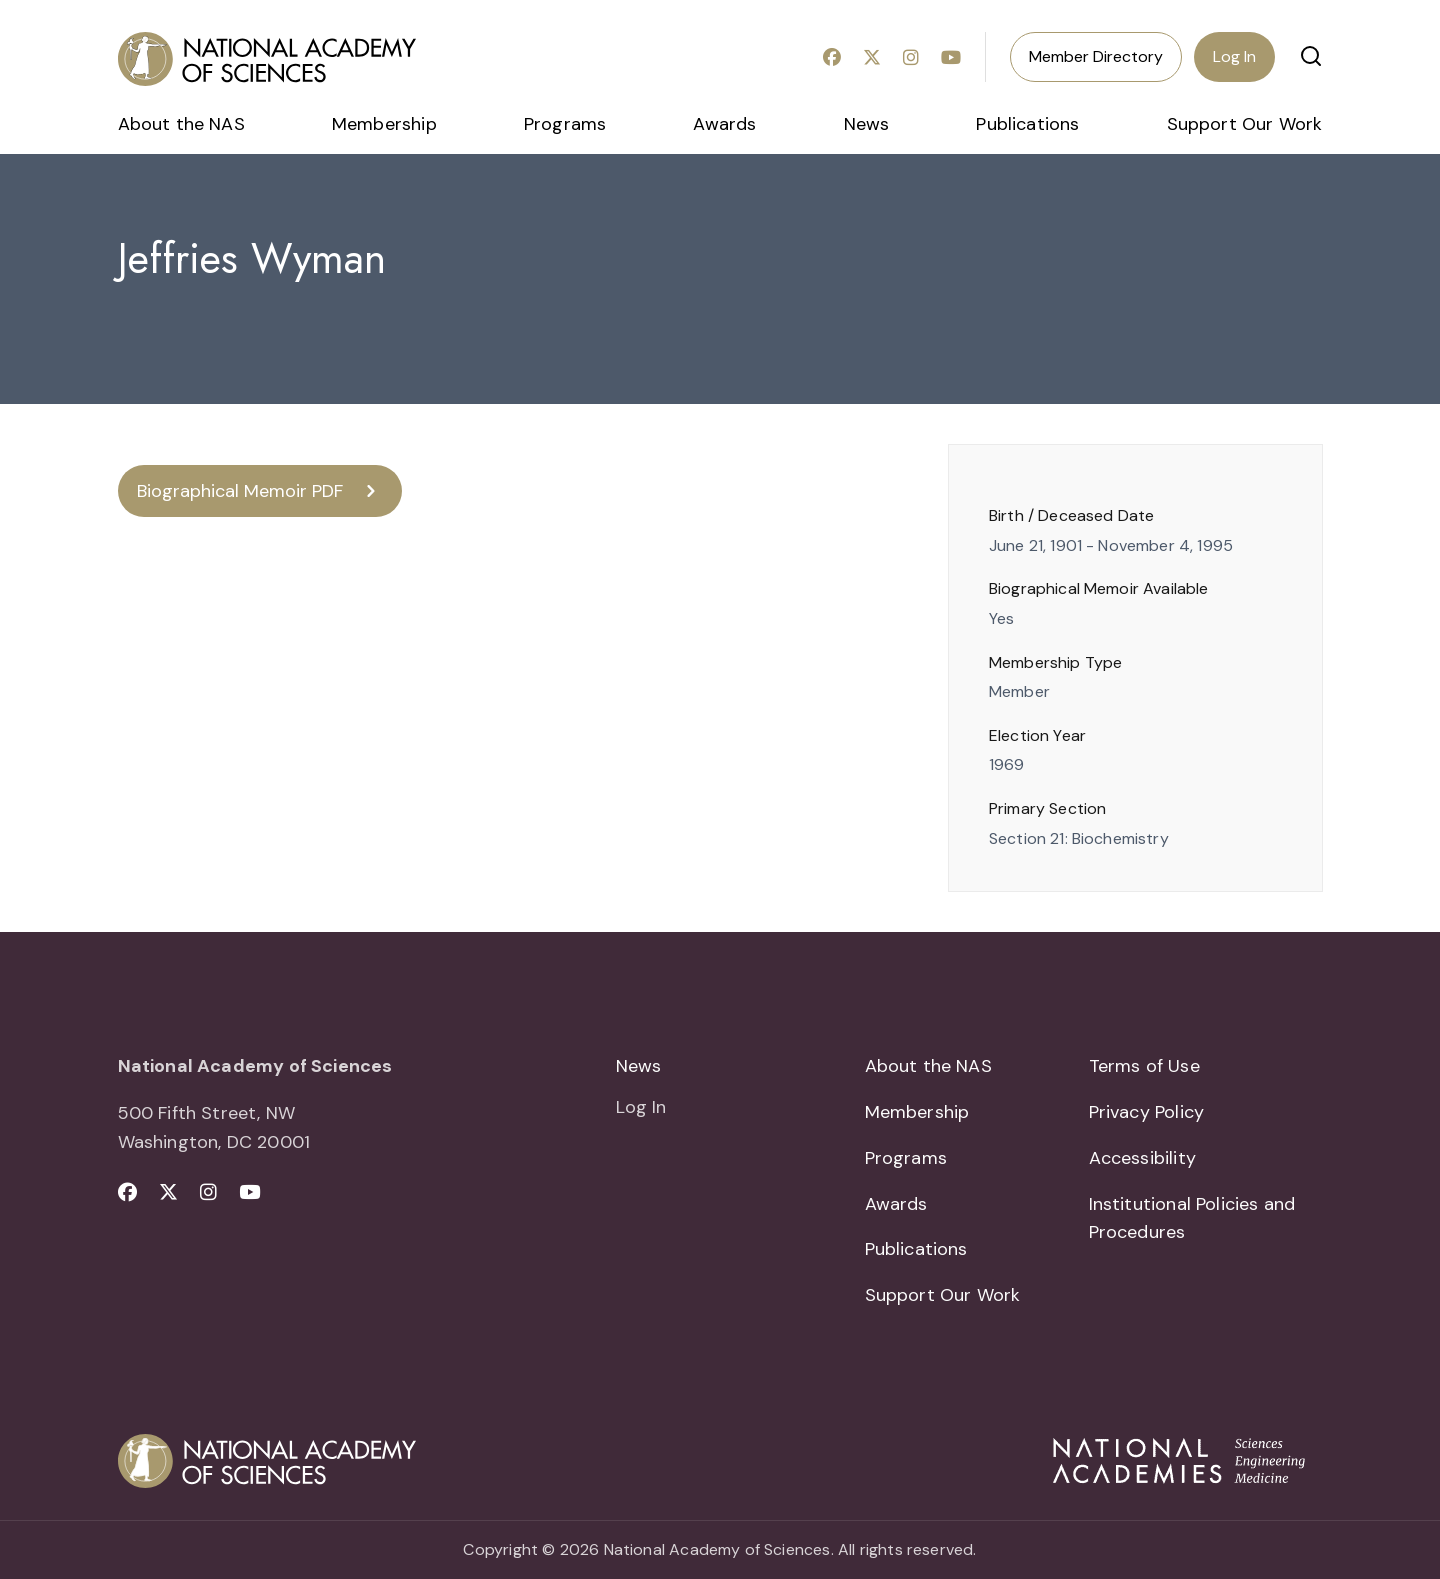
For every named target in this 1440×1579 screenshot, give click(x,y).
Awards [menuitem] (724, 124)
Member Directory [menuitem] (1096, 56)
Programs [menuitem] (565, 124)
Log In (1234, 56)
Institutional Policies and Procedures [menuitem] (1192, 1218)
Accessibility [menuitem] (1142, 1158)
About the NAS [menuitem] (181, 124)
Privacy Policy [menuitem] (1147, 1112)
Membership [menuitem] (384, 124)
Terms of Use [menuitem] (1144, 1066)
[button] (1311, 56)
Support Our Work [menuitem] (1245, 124)
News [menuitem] (867, 124)
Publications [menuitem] (1027, 124)
